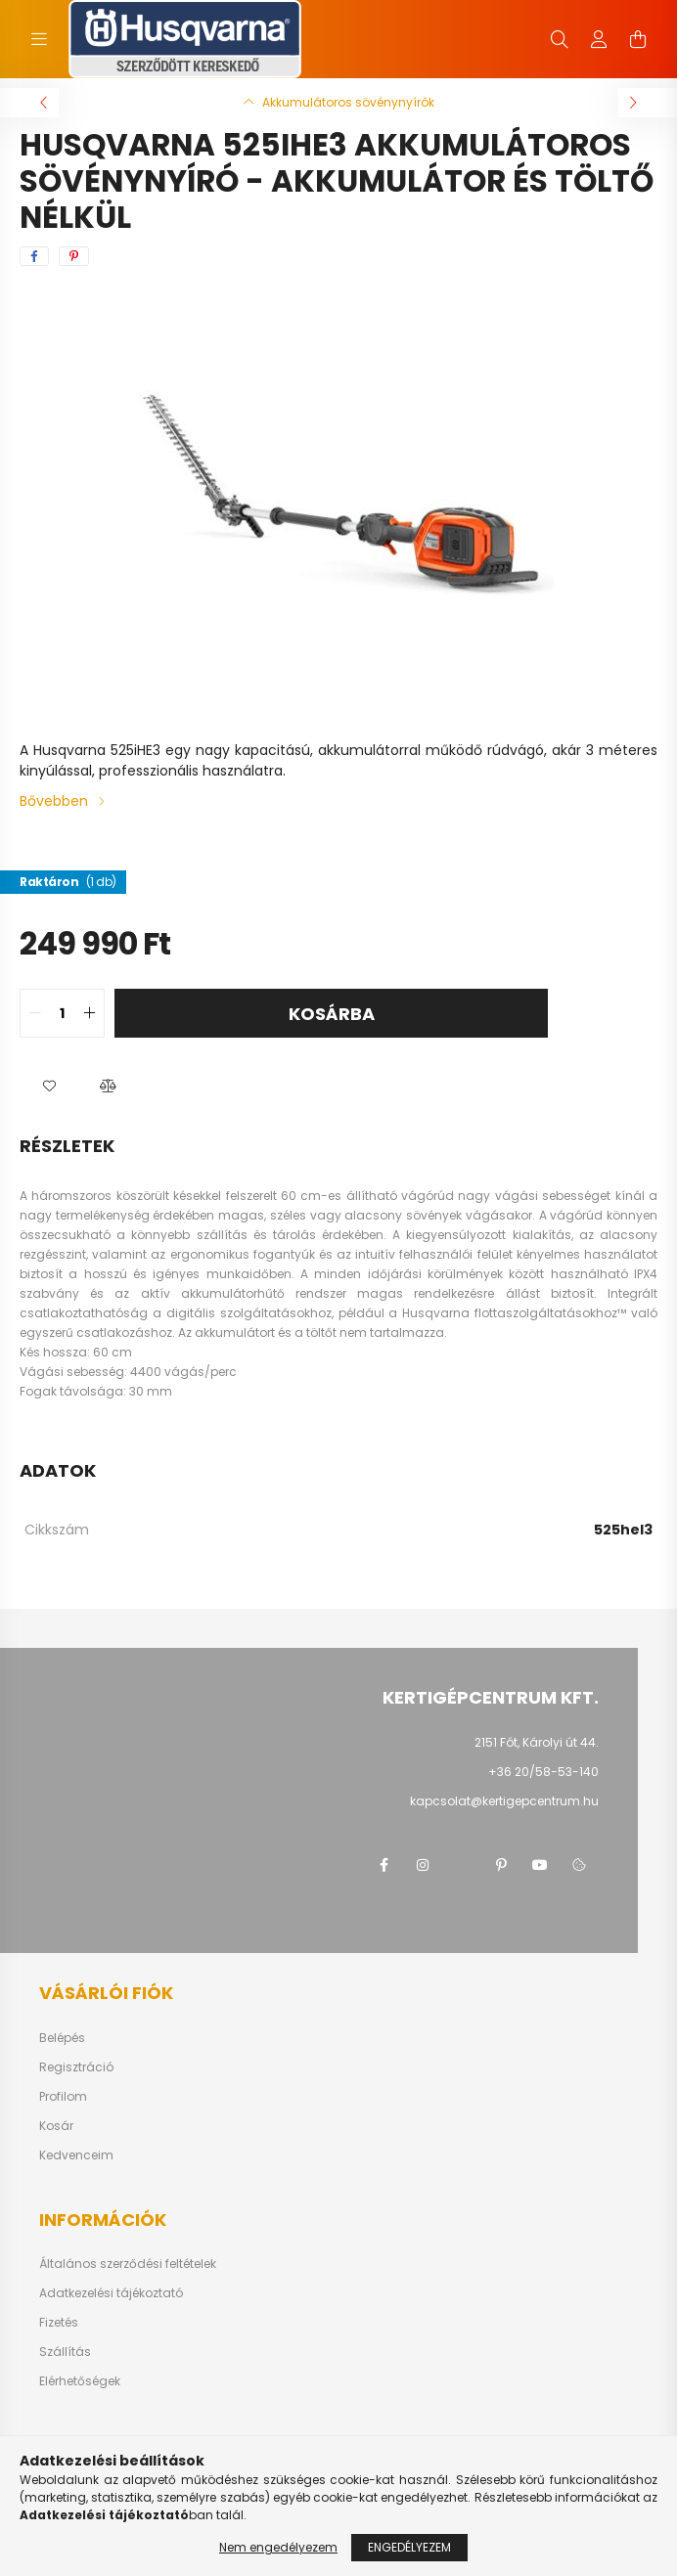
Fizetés (58, 2323)
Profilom (63, 2097)
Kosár (56, 2126)
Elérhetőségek (79, 2381)
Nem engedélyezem (278, 2547)
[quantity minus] (35, 1013)
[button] (48, 1086)
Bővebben (54, 801)
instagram (422, 1865)
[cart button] (637, 39)
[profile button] (598, 39)
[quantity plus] (89, 1013)
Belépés (62, 2038)
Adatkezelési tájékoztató (111, 2293)
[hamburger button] (39, 39)
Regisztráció (76, 2067)
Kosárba (332, 1013)
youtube (540, 1865)
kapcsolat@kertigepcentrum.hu (504, 1801)
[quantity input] (62, 1013)
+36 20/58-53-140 (543, 1771)
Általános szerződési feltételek (127, 2264)
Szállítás (65, 2352)
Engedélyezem (409, 2547)
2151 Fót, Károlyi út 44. (536, 1742)
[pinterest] (74, 256)
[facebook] (34, 256)
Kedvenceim (76, 2155)
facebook (383, 1865)
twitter (461, 1865)
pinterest (500, 1865)
